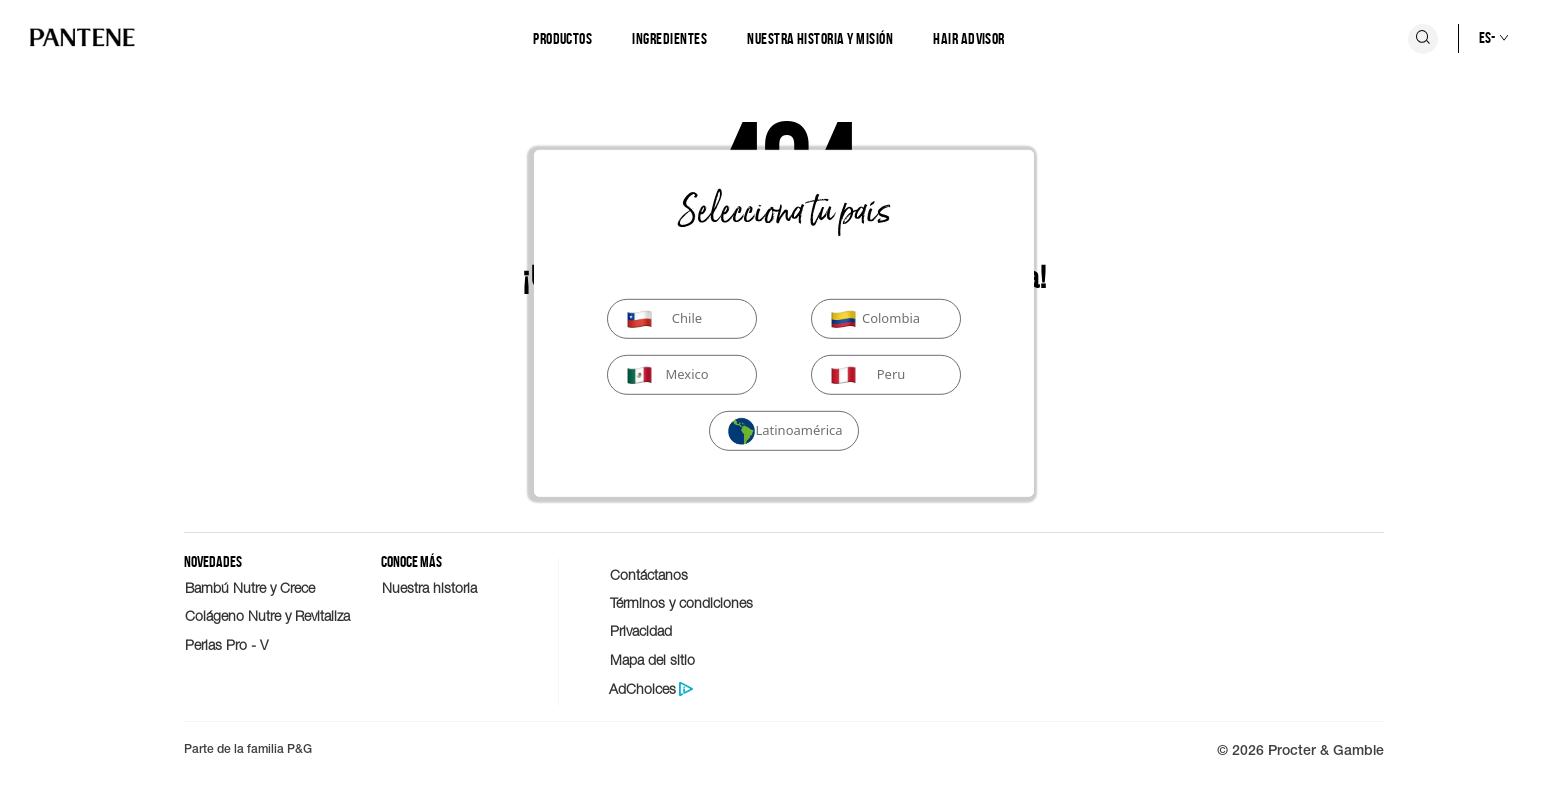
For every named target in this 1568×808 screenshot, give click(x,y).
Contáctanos (649, 574)
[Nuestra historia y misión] (820, 39)
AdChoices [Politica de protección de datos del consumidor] (642, 689)
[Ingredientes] (669, 39)
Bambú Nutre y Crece (250, 587)
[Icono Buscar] (1423, 39)
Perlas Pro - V (226, 644)
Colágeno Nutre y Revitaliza (267, 615)
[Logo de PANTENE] (82, 38)
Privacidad (641, 630)
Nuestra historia (429, 587)
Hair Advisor (969, 38)
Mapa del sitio (652, 659)
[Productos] (562, 39)
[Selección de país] (1473, 38)
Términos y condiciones (681, 602)
